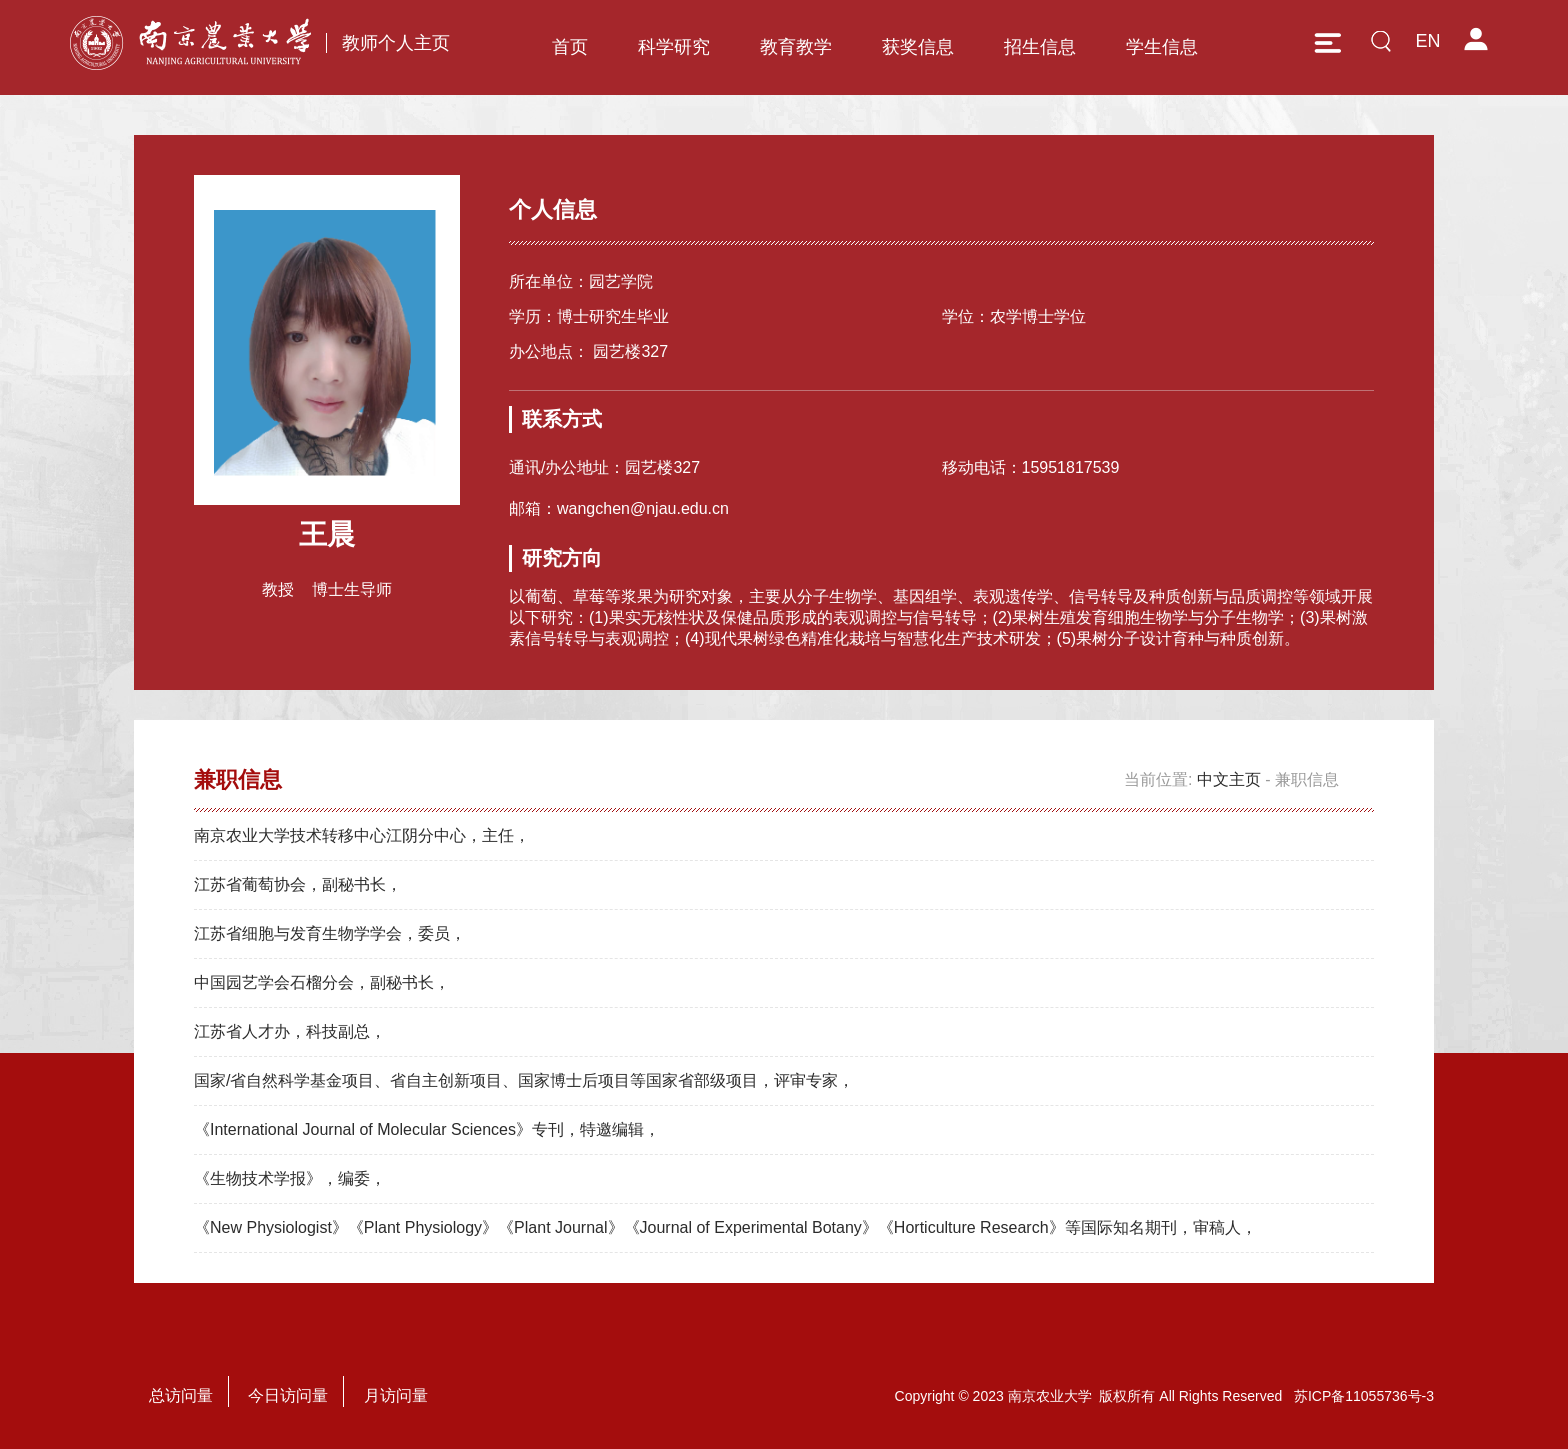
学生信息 (1162, 47)
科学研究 (674, 47)
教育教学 (796, 47)
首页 (570, 47)
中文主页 (1229, 779)
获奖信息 (918, 47)
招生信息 (1040, 47)
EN (1427, 41)
